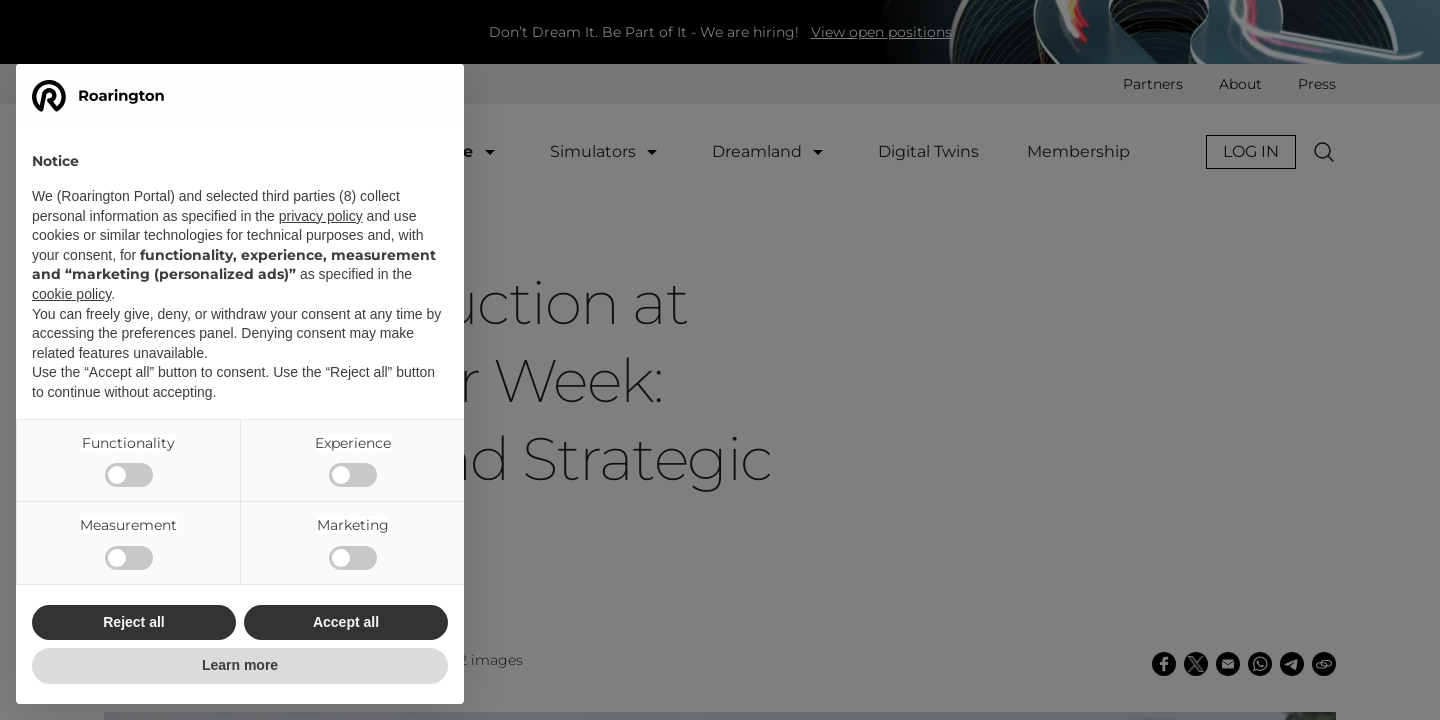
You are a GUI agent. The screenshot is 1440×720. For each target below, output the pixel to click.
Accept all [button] (346, 622)
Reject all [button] (133, 622)
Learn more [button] (240, 665)
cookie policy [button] (71, 294)
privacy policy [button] (321, 216)
